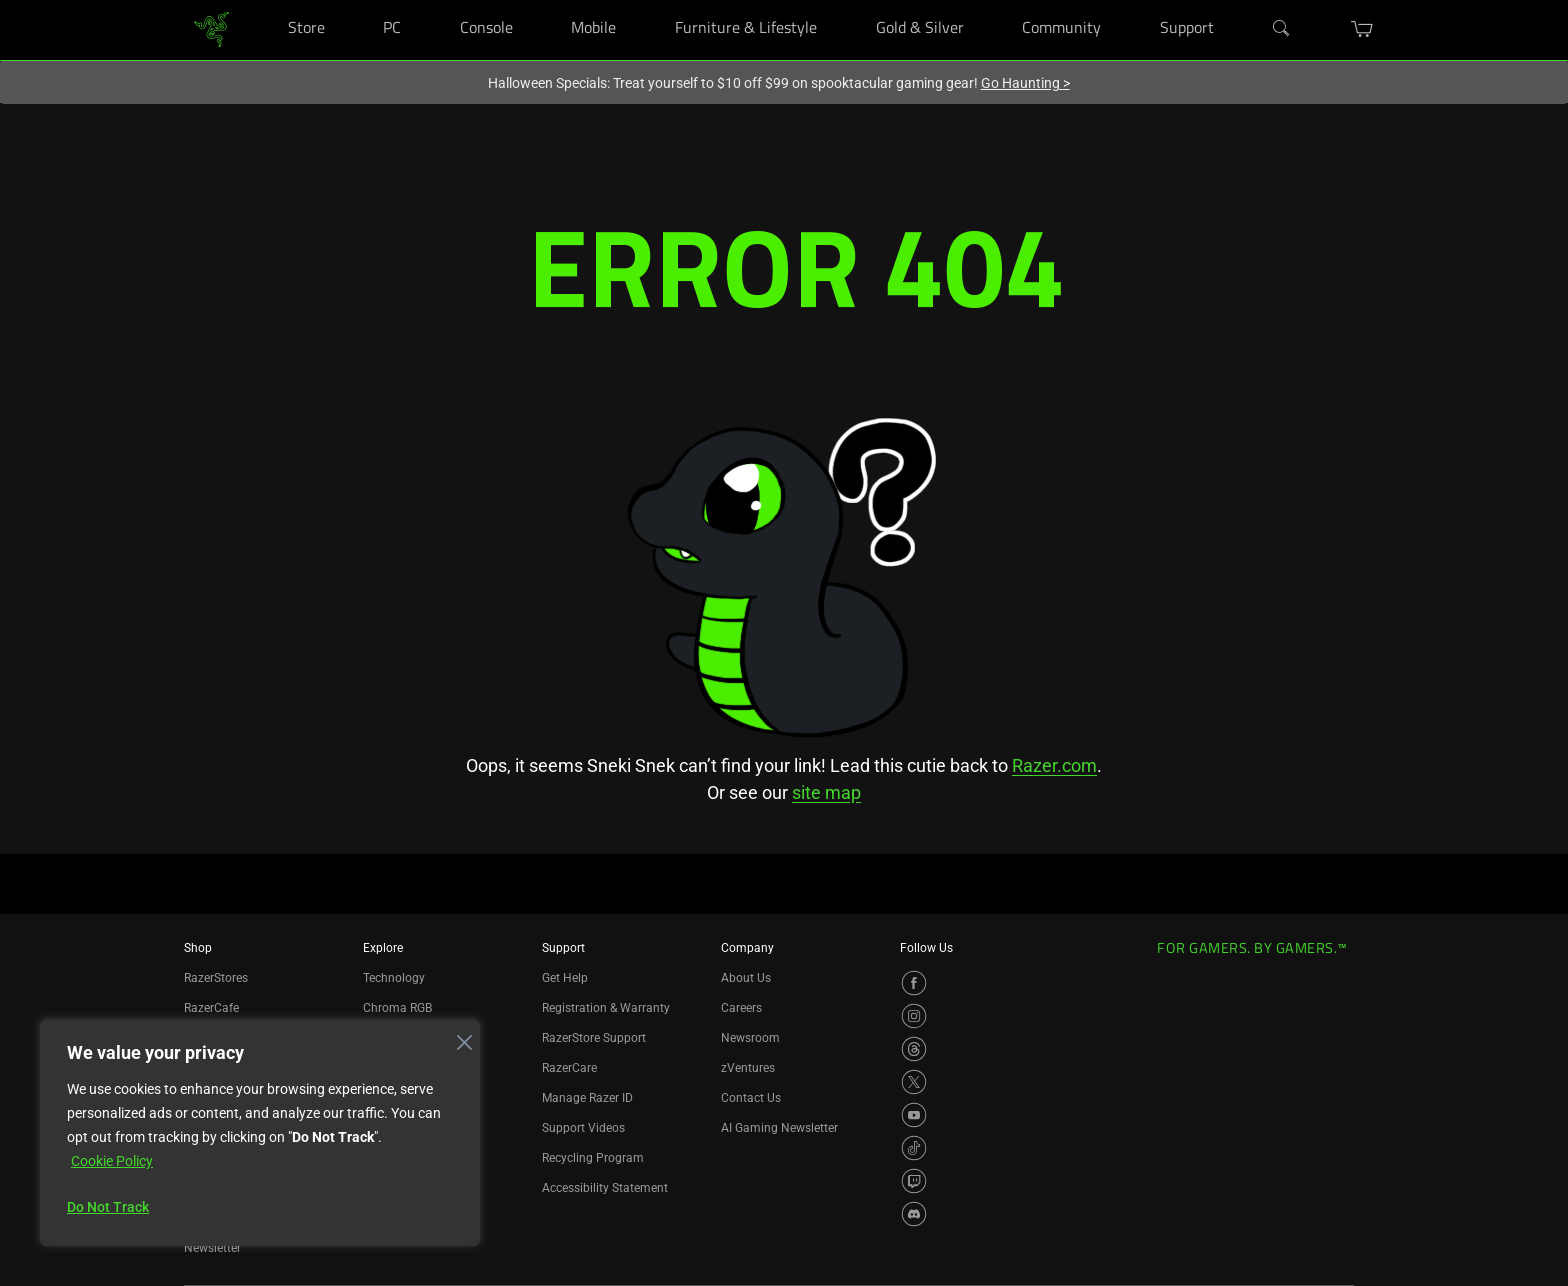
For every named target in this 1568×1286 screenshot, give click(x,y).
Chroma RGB (397, 1008)
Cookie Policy (112, 1161)
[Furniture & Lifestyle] (829, 0)
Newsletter (212, 1248)
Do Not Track (108, 1207)
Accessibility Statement (605, 1188)
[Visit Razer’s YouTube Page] (914, 1115)
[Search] (1282, 29)
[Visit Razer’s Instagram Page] (914, 1016)
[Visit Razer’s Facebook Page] (914, 983)
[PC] (413, 0)
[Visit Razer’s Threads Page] (914, 1049)
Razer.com (1054, 765)
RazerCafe (211, 1008)
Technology (394, 978)
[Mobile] (629, 0)
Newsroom (750, 1038)
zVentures (748, 1068)
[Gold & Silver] (976, 0)
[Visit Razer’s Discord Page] (914, 1214)
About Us (746, 978)
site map (826, 792)
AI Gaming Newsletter (779, 1128)
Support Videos (583, 1128)
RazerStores (216, 978)
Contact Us (751, 1098)
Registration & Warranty (606, 1008)
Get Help (565, 978)
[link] (211, 28)
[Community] (1113, 0)
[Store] (337, 0)
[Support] (1226, 0)
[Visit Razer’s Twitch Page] (914, 1181)
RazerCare (569, 1068)
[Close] (459, 1037)
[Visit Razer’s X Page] (914, 1082)
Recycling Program (593, 1158)
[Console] (525, 0)
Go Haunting (1025, 83)
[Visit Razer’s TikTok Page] (914, 1148)
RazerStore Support (594, 1038)
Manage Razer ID (587, 1098)
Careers (741, 1008)
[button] (1362, 29)
